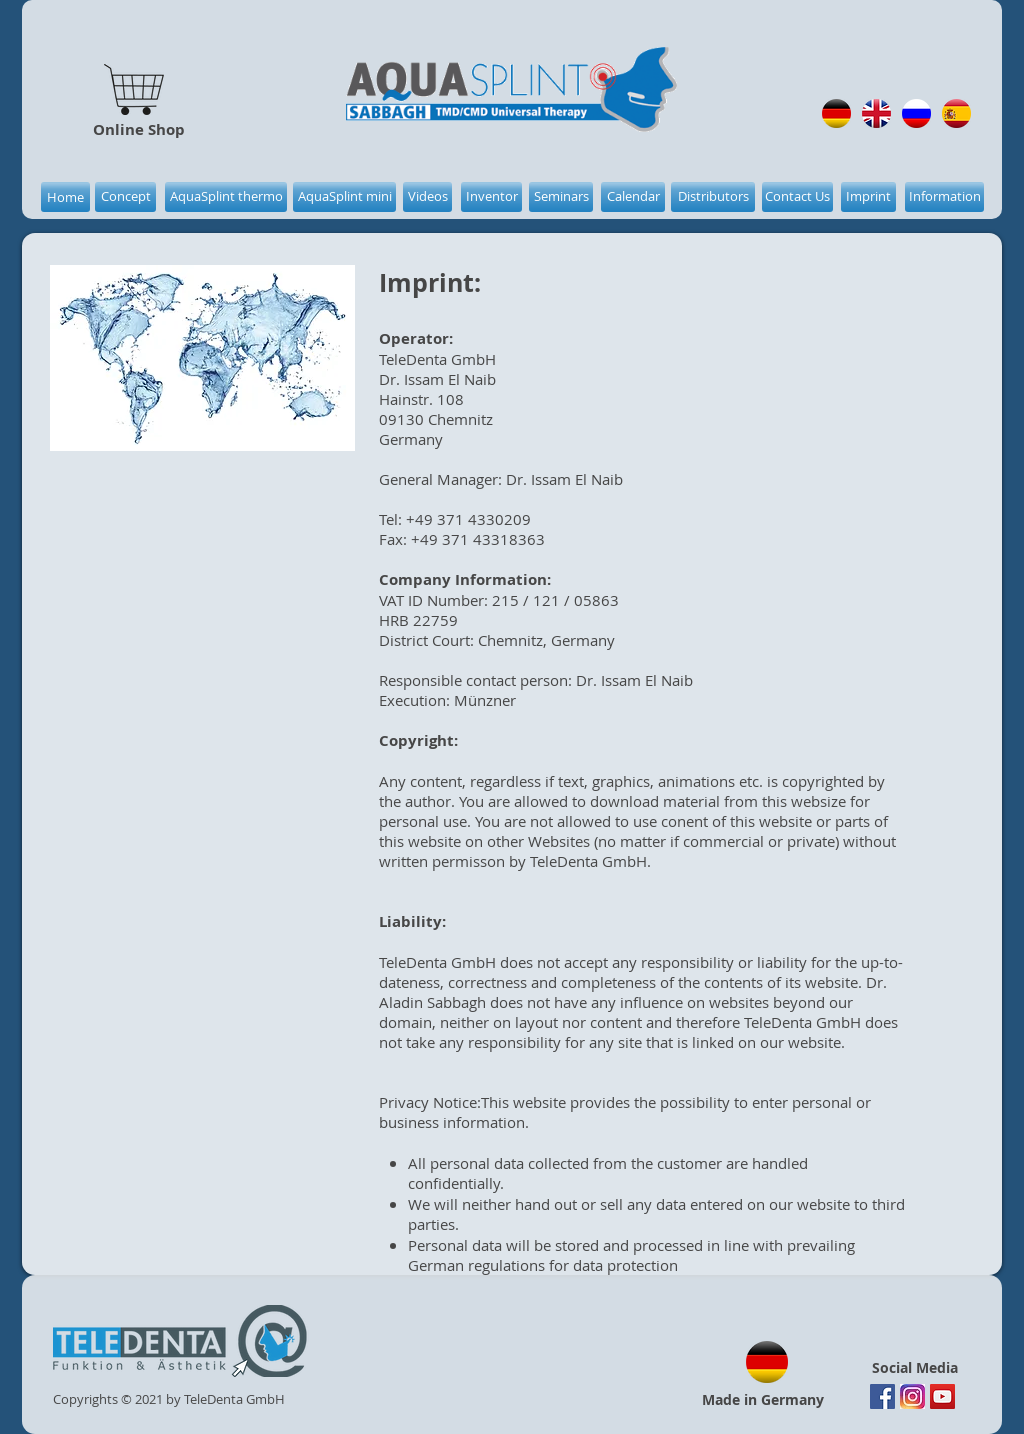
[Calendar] (633, 197)
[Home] (65, 197)
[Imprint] (868, 197)
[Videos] (427, 197)
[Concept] (125, 197)
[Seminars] (561, 197)
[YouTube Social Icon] (942, 1396)
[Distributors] (713, 197)
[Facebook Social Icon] (882, 1396)
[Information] (944, 197)
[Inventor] (491, 197)
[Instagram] (912, 1396)
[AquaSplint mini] (344, 197)
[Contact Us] (797, 197)
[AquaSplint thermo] (226, 197)
